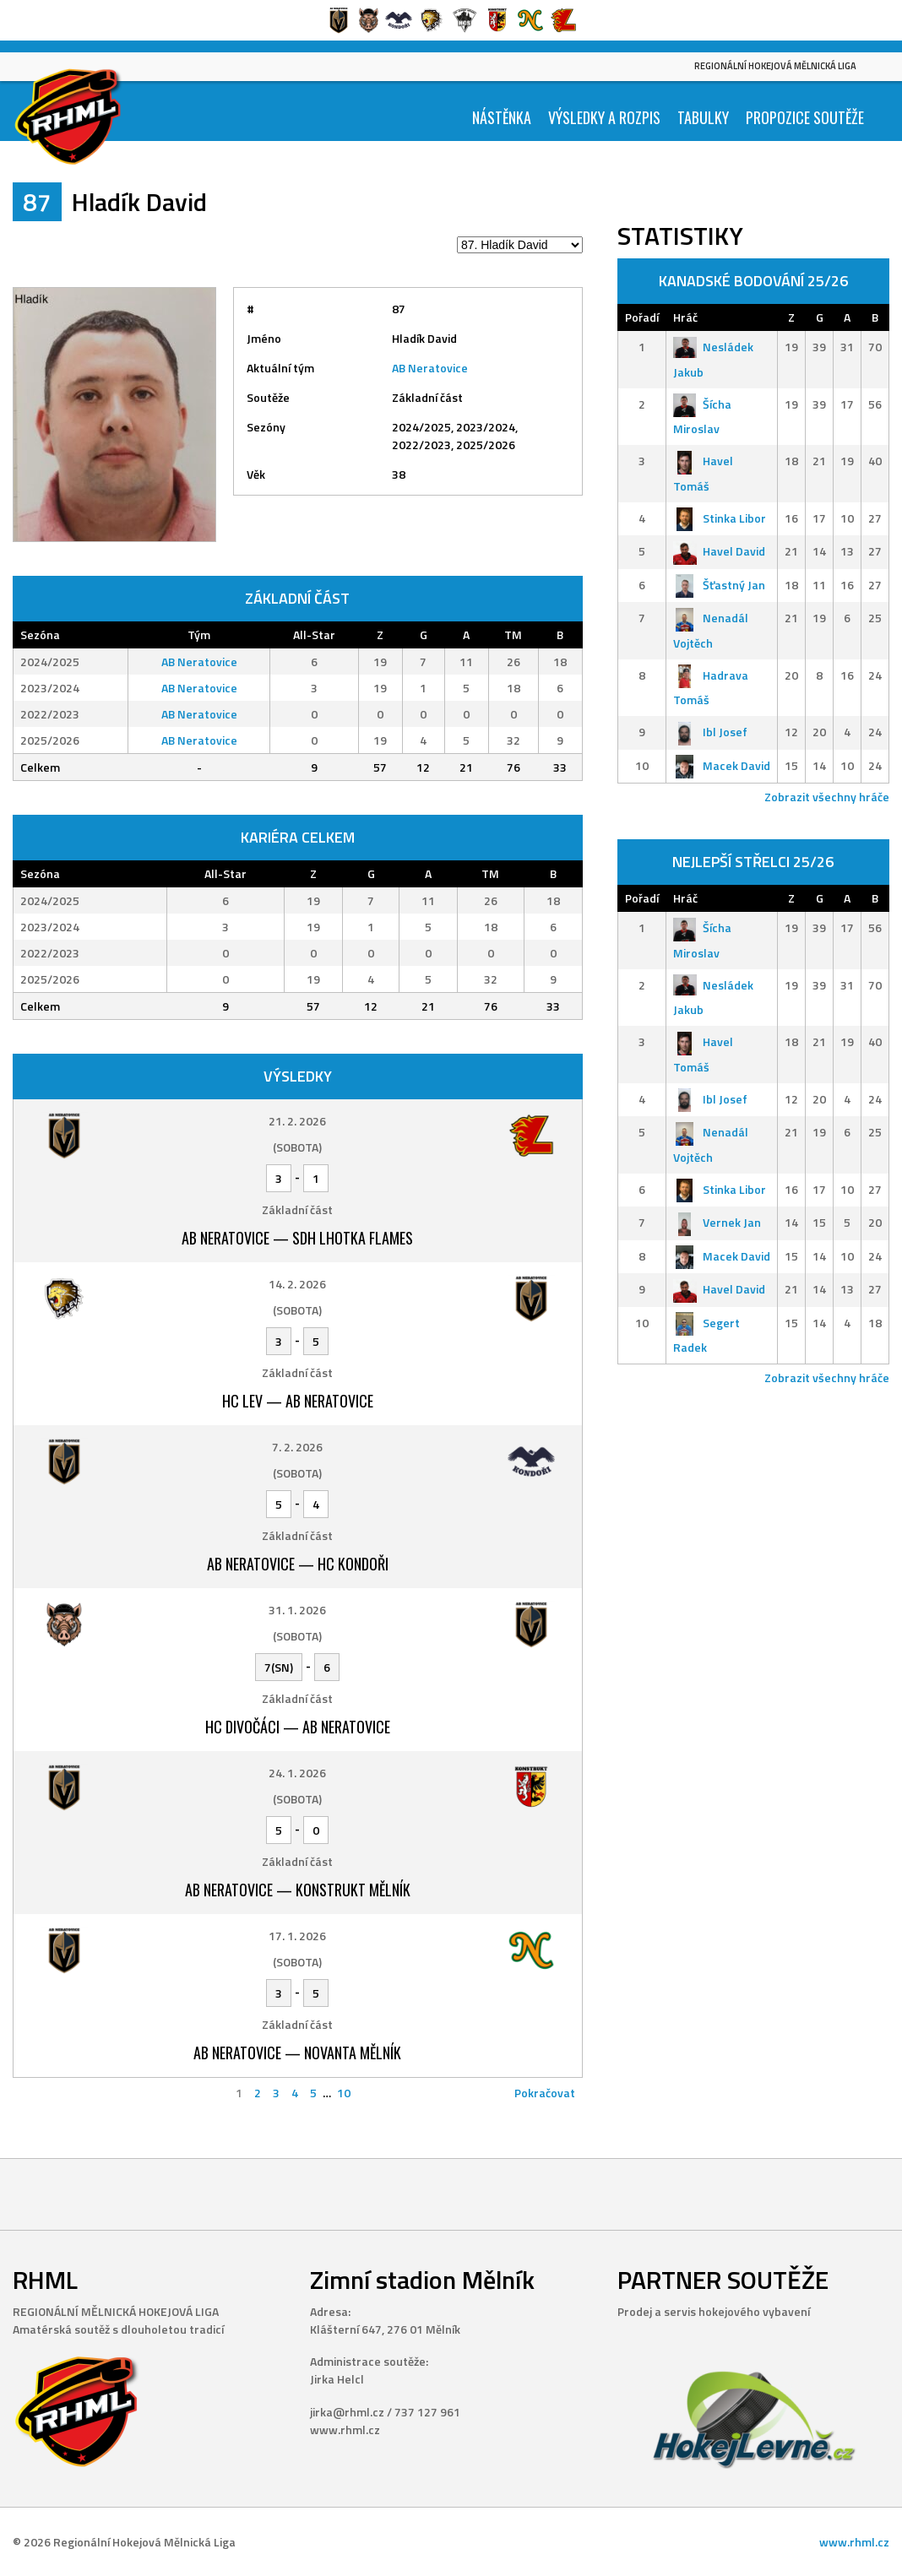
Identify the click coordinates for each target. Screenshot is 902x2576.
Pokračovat (544, 2092)
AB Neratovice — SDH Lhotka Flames (297, 1238)
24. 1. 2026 (297, 1773)
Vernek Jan (717, 1222)
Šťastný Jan (719, 585)
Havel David (719, 551)
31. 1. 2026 (297, 1610)
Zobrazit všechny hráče (826, 796)
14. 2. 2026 (297, 1284)
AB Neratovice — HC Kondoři (298, 1564)
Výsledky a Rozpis (604, 117)
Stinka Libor (719, 518)
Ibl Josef (710, 731)
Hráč (685, 317)
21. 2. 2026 (297, 1121)
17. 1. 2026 (297, 1935)
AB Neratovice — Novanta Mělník (297, 2053)
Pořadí (642, 317)
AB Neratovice (430, 368)
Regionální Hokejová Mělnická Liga (775, 66)
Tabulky (703, 117)
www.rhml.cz (854, 2542)
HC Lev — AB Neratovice (297, 1401)
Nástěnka (501, 117)
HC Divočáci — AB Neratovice (297, 1727)
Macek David (721, 765)
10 (343, 2092)
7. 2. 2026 (297, 1447)
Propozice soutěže (805, 117)
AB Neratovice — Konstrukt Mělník (297, 1890)
